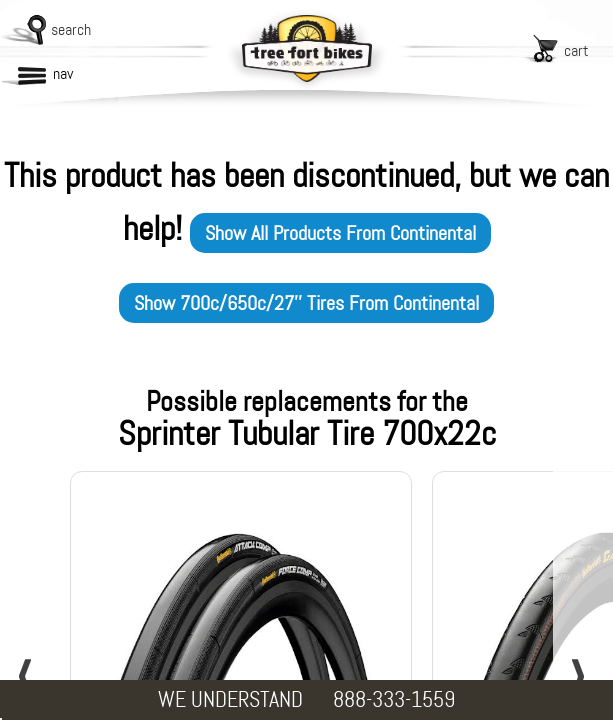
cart (576, 50)
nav (63, 73)
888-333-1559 (394, 699)
